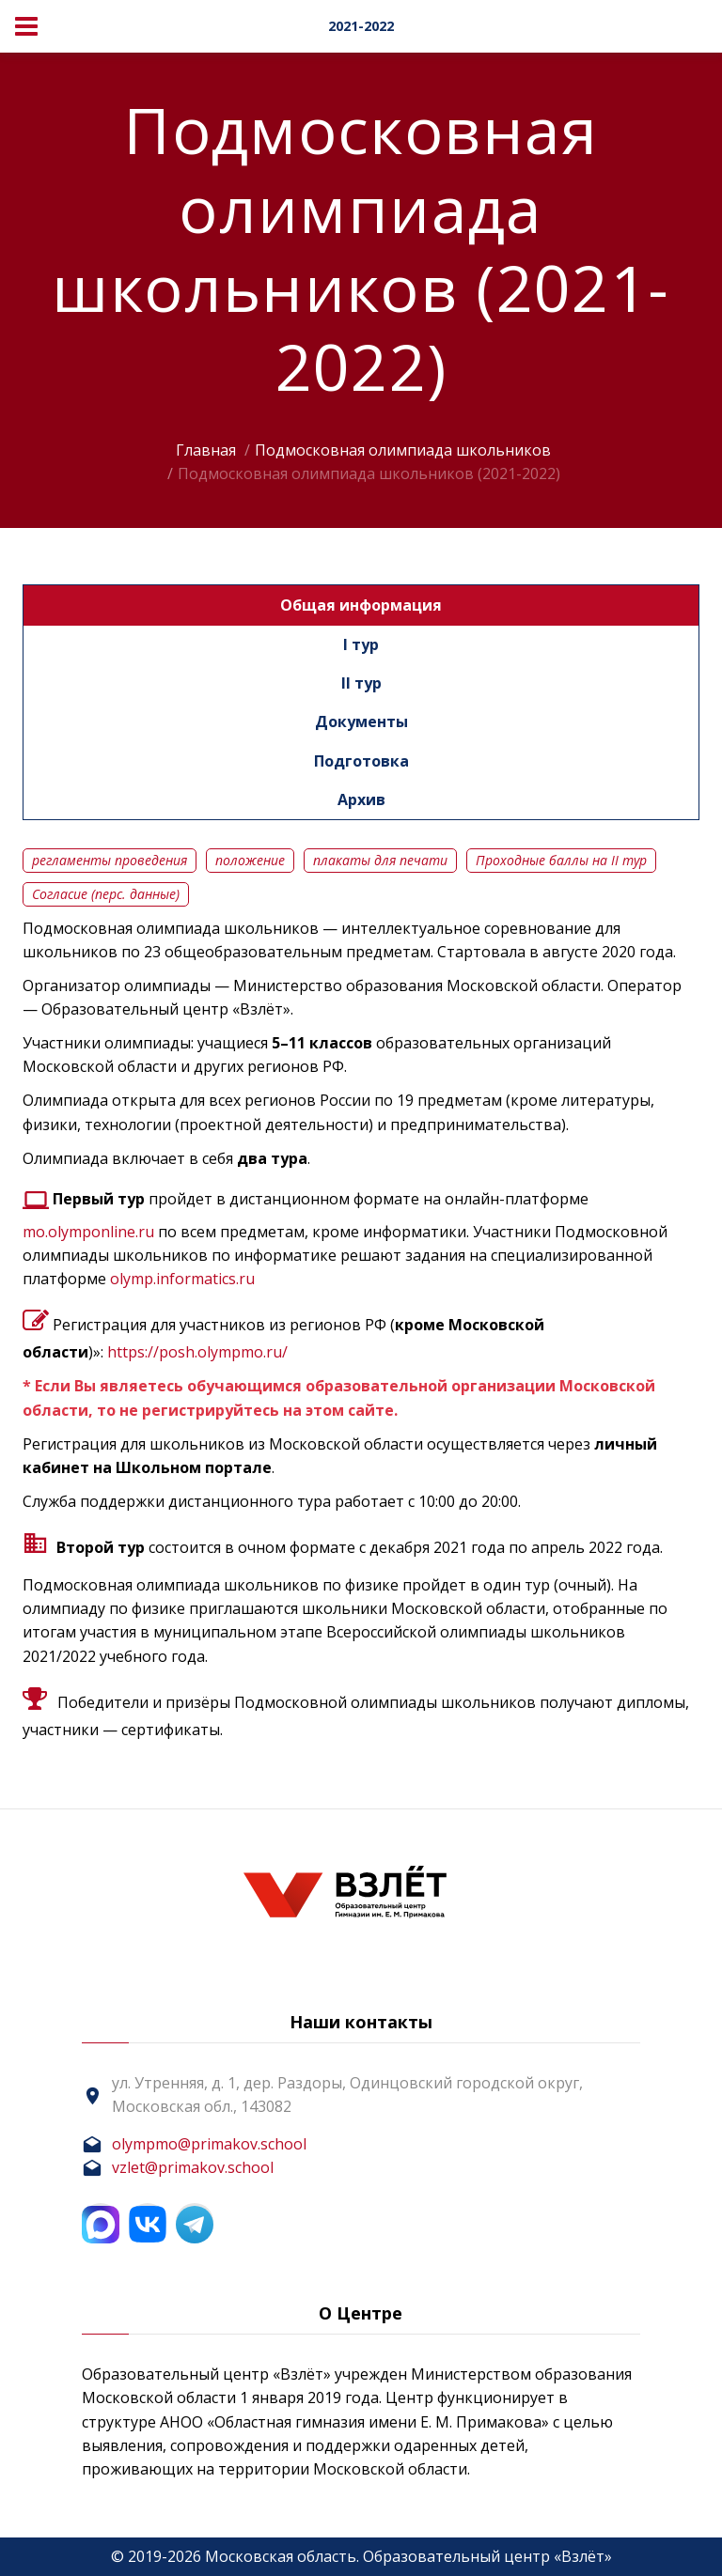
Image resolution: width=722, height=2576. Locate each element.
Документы (361, 721)
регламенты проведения (109, 860)
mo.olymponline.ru (88, 1231)
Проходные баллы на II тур (561, 860)
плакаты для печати (380, 860)
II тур (361, 683)
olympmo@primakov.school (209, 2144)
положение (250, 860)
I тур (361, 644)
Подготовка (361, 761)
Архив (361, 799)
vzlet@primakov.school (193, 2167)
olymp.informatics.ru (182, 1278)
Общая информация (361, 605)
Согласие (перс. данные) (106, 894)
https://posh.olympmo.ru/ (197, 1352)
